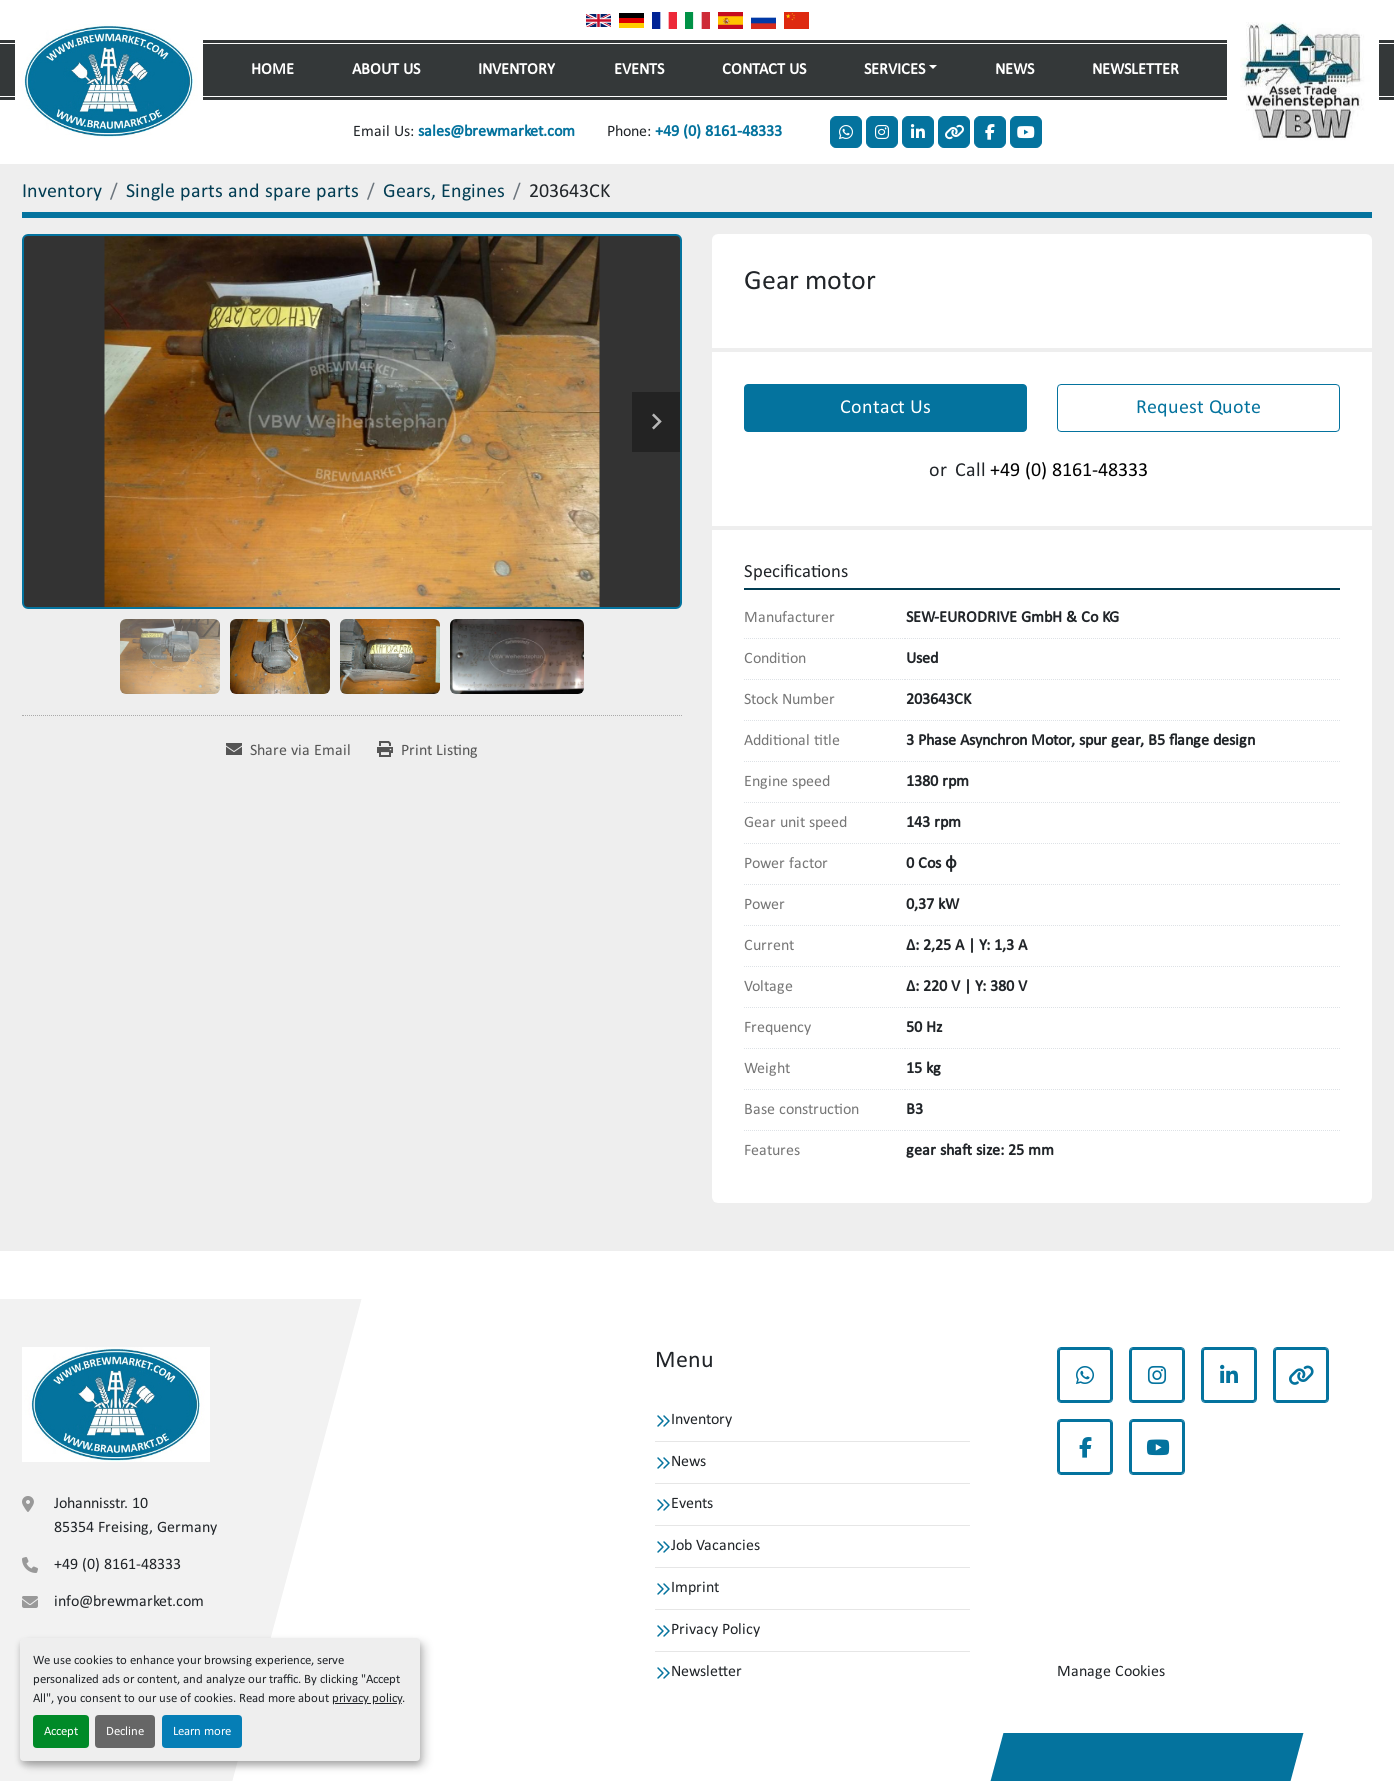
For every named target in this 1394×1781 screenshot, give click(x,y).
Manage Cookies (1111, 1672)
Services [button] (894, 70)
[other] (954, 132)
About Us (386, 70)
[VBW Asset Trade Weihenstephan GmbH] (116, 1404)
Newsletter (1135, 70)
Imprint (695, 1588)
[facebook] (990, 132)
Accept (61, 1731)
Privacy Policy (715, 1630)
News (1014, 70)
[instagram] (882, 132)
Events (639, 70)
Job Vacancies (715, 1546)
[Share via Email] (288, 751)
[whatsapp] (846, 132)
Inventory (516, 70)
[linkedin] (918, 132)
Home (272, 70)
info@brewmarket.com (129, 1602)
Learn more (202, 1731)
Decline (125, 1731)
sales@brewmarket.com (496, 132)
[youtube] (1026, 132)
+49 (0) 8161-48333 (718, 132)
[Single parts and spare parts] (242, 192)
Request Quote (1198, 408)
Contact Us (764, 70)
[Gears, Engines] (444, 192)
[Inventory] (62, 192)
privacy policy (367, 1698)
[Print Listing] (427, 751)
